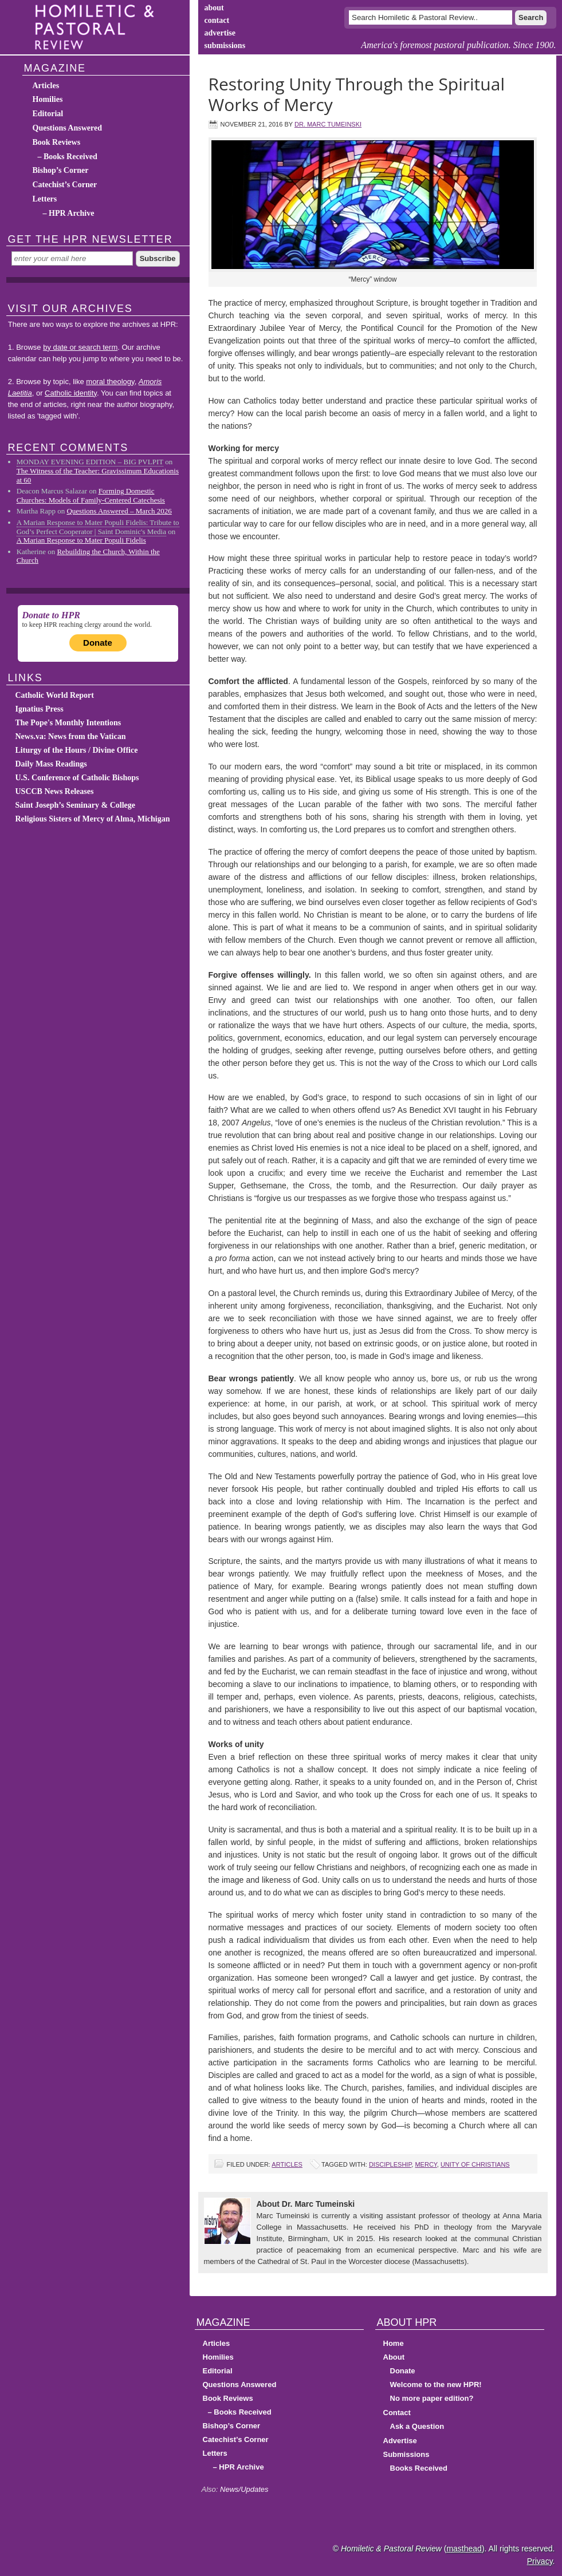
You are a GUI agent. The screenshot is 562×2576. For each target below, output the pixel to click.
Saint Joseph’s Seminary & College (75, 805)
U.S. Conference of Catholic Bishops (77, 777)
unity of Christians (475, 2164)
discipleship (390, 2164)
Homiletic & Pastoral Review (98, 27)
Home (393, 2343)
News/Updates (244, 2489)
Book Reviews (57, 142)
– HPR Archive (69, 213)
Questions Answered (67, 128)
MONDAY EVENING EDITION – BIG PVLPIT (90, 461)
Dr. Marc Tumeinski (327, 124)
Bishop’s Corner (61, 170)
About (394, 2357)
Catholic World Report (54, 695)
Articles (287, 2164)
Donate (97, 642)
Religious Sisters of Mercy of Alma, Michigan (92, 819)
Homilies (48, 99)
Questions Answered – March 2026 (118, 511)
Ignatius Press (39, 709)
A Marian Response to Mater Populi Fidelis (81, 540)
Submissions (406, 2454)
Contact (397, 2412)
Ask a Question (417, 2426)
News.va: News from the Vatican (70, 736)
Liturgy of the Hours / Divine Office (76, 750)
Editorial (48, 113)
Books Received (418, 2468)
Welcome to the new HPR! (436, 2384)
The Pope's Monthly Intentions (68, 722)
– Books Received (67, 156)
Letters (45, 199)
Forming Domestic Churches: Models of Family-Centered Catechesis (91, 495)
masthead (463, 2548)
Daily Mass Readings (51, 764)
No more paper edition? (432, 2398)
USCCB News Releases (54, 791)
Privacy (540, 2561)
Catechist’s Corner (65, 184)
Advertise (400, 2440)
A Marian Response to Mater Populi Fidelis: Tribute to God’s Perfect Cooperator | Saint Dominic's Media (98, 527)
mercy (426, 2164)
